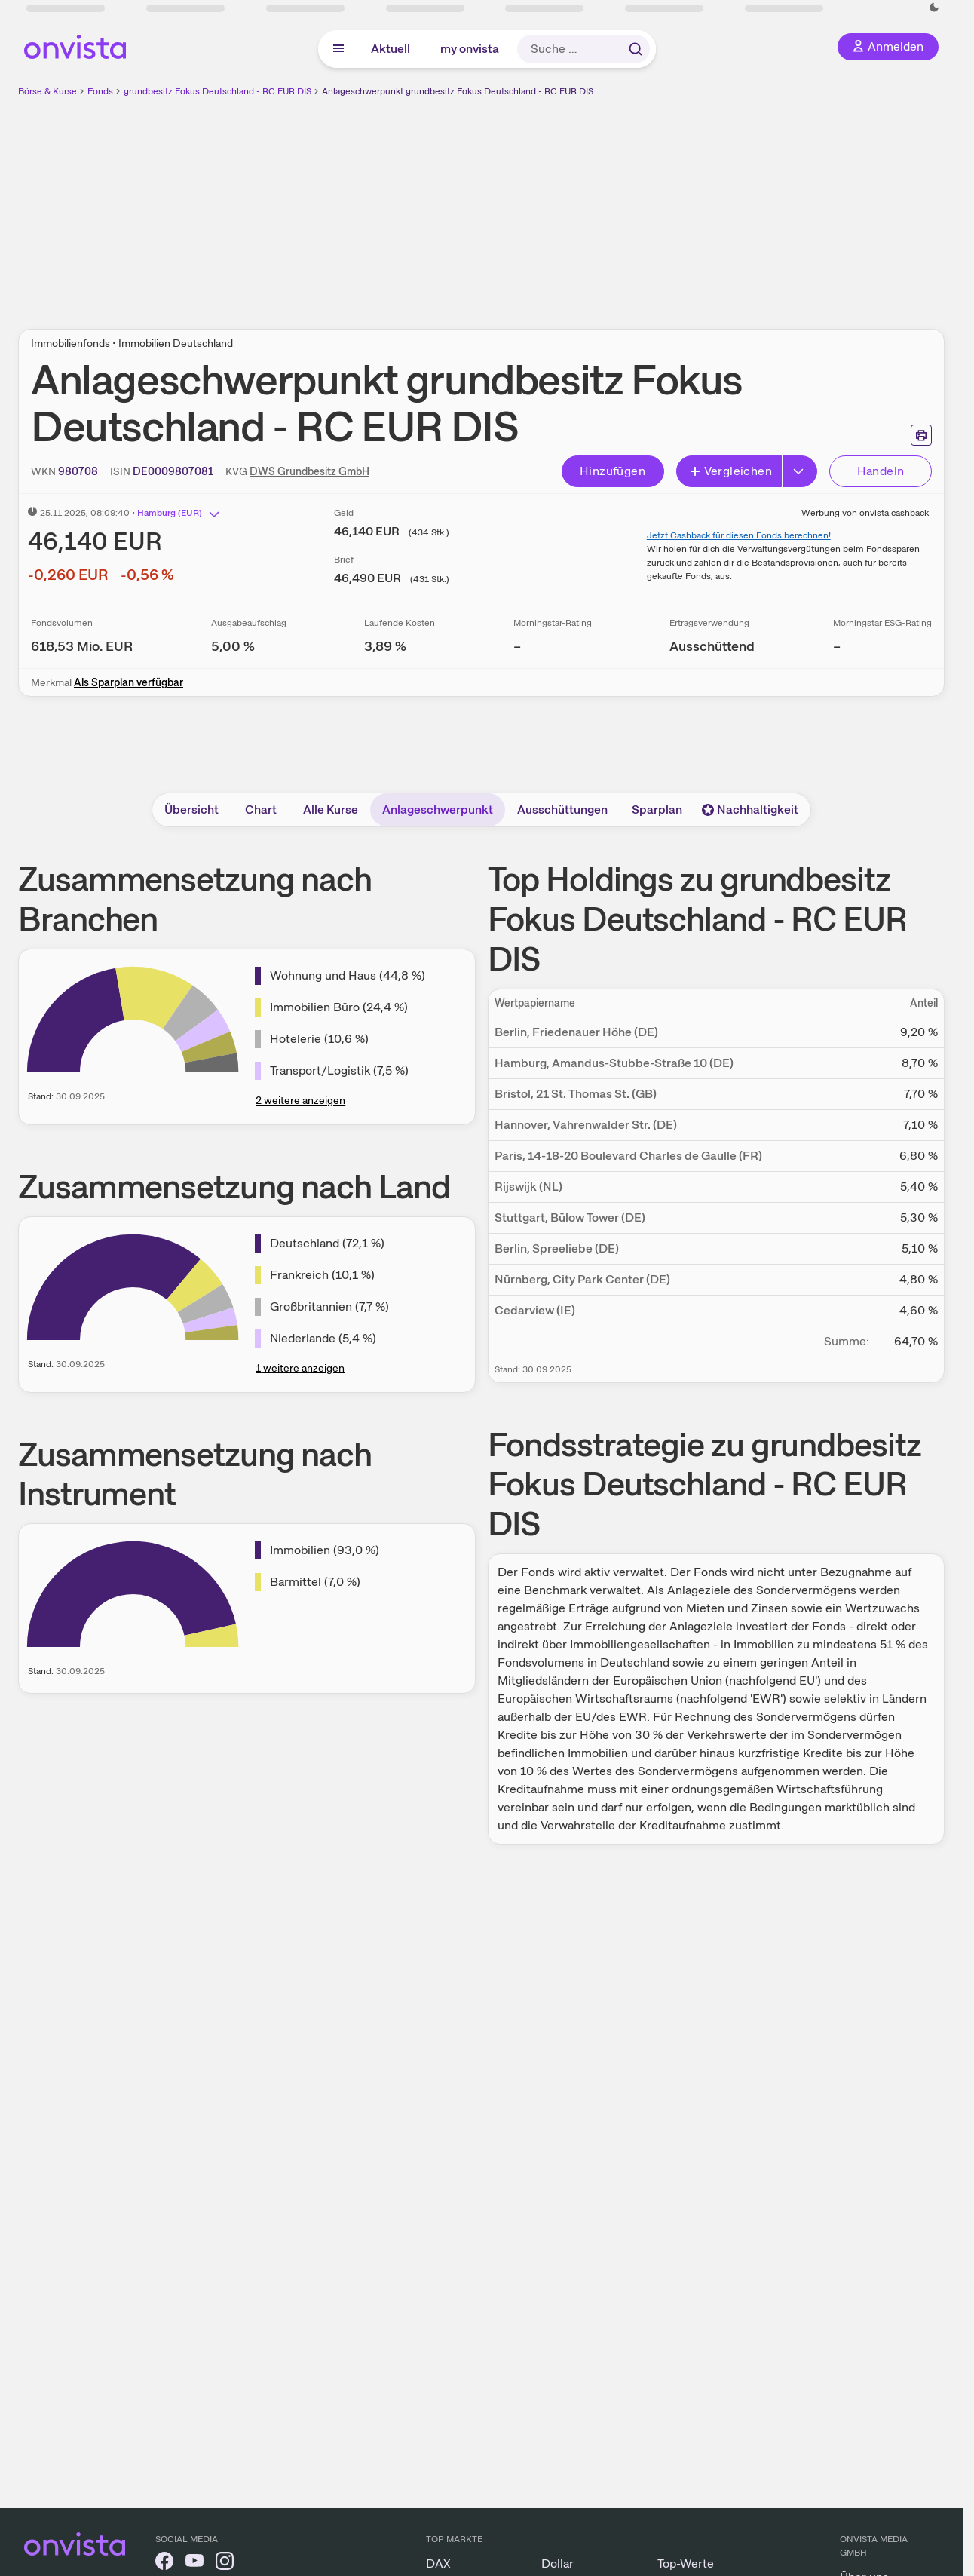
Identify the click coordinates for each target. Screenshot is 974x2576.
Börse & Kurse (47, 91)
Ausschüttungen (562, 809)
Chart (261, 809)
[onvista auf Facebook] (164, 2563)
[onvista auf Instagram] (225, 2563)
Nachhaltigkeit (750, 809)
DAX (438, 2563)
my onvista (469, 49)
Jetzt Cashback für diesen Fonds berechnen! (739, 535)
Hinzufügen (612, 471)
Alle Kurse (330, 809)
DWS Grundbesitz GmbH (309, 471)
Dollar (557, 2563)
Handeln (881, 471)
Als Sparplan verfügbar (128, 682)
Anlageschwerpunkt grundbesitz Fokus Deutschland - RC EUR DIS (457, 91)
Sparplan (657, 809)
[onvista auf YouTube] (194, 2563)
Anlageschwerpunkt (437, 809)
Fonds (100, 91)
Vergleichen (730, 471)
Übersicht (191, 809)
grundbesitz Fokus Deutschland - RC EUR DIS (217, 91)
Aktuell (390, 49)
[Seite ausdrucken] (921, 435)
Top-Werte (685, 2563)
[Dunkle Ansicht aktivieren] (934, 8)
